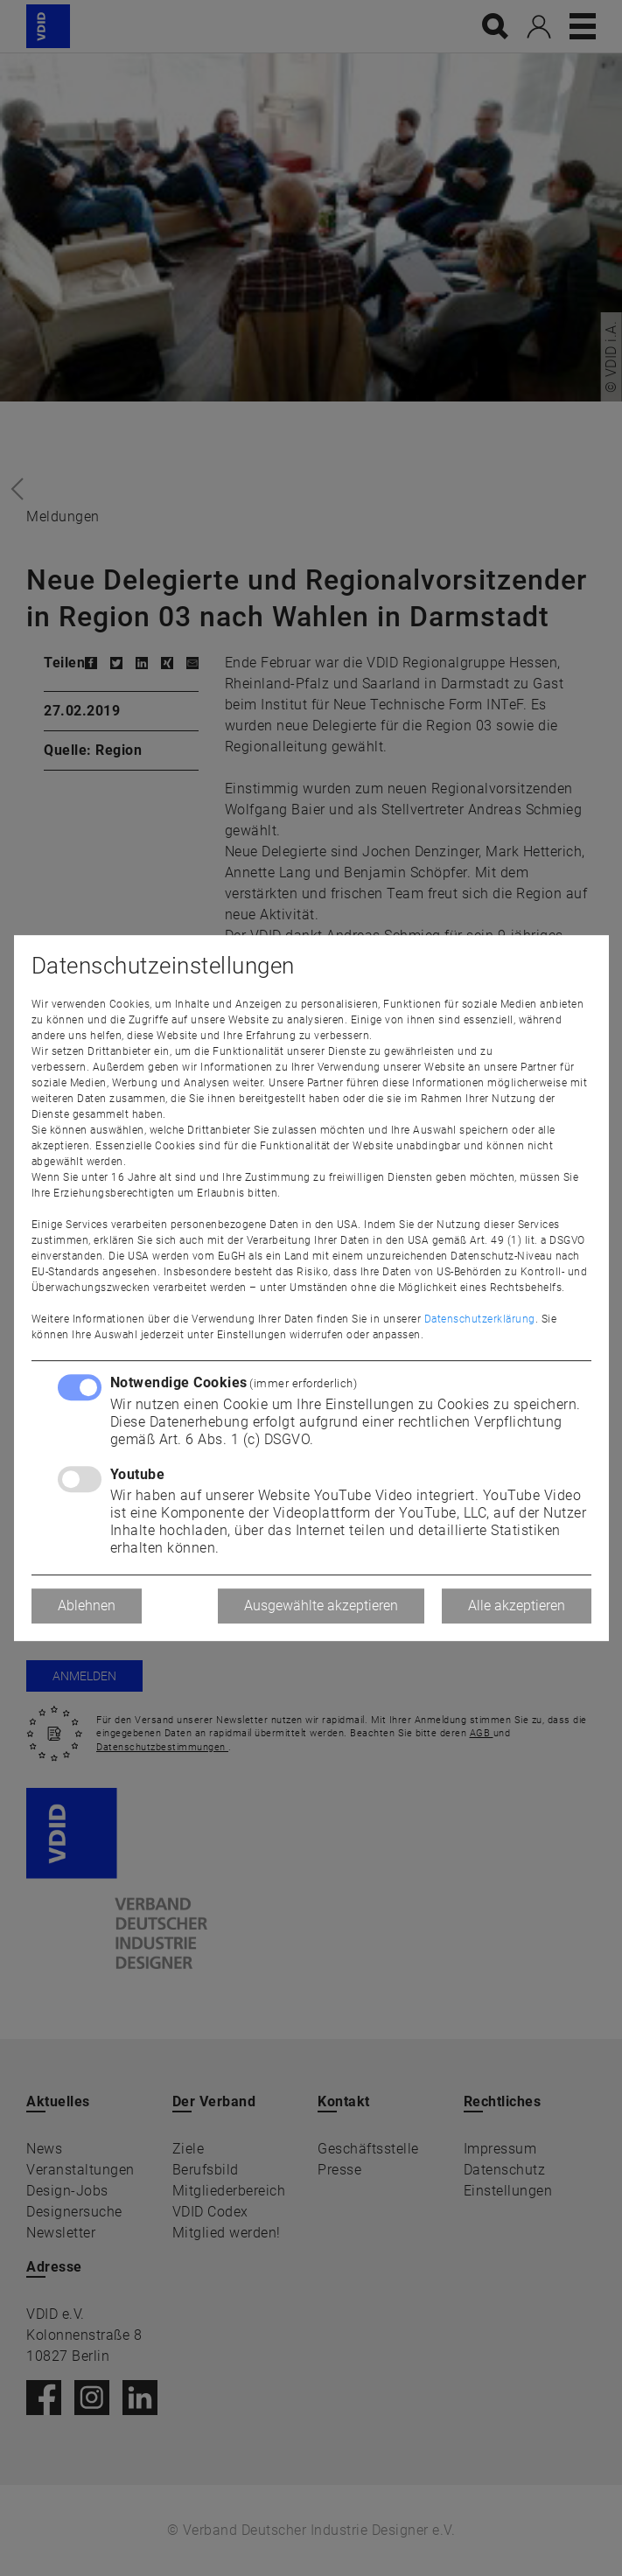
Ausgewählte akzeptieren (321, 1605)
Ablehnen (86, 1605)
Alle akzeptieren (516, 1605)
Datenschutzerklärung (479, 1319)
